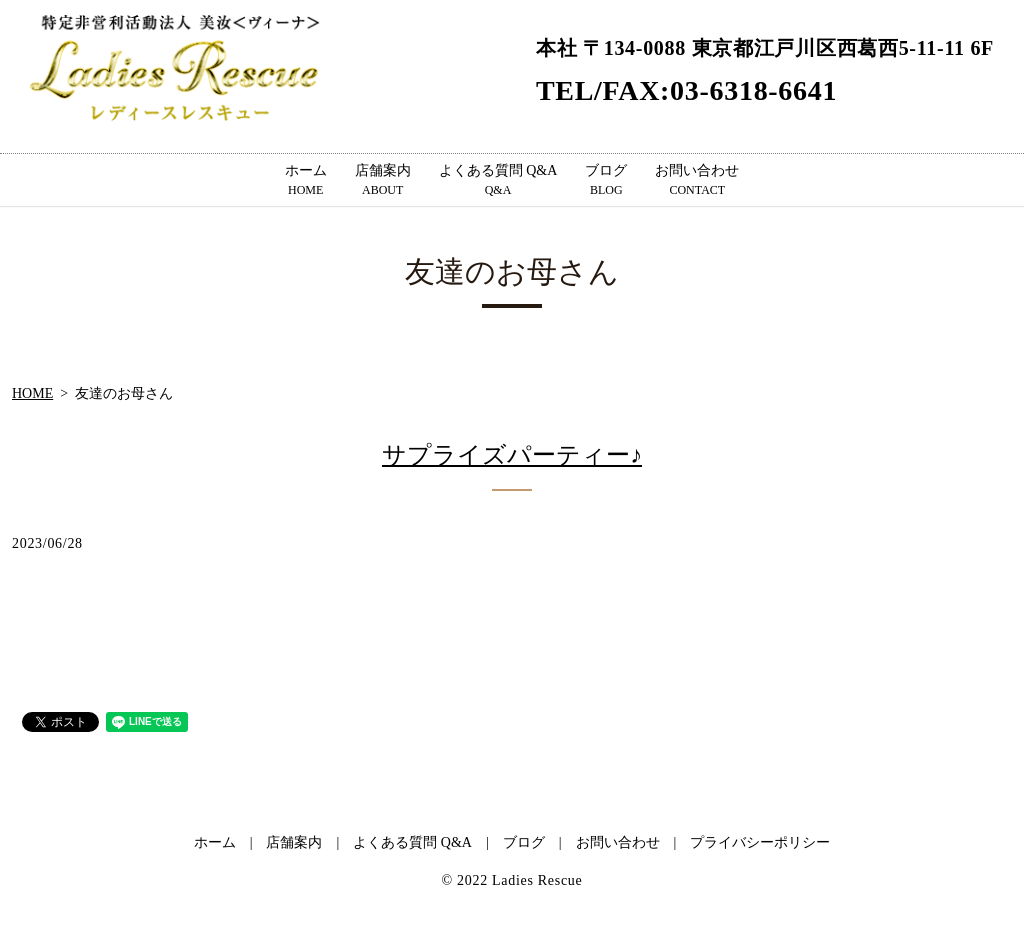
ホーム (306, 181)
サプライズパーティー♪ (512, 455)
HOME (32, 393)
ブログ (606, 181)
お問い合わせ (697, 181)
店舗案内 (383, 181)
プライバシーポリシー (760, 842)
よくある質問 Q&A (498, 181)
